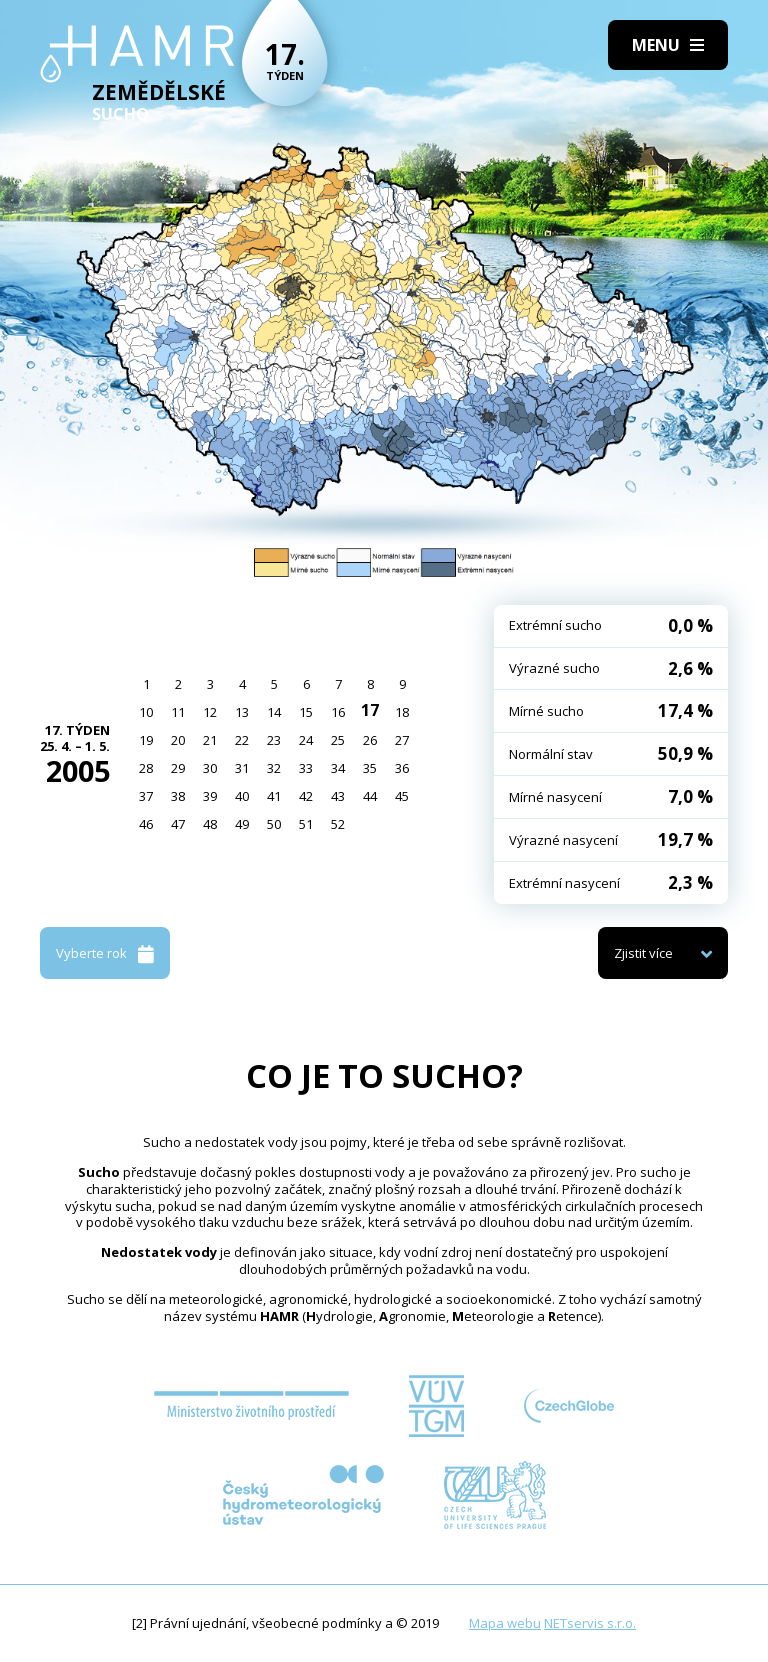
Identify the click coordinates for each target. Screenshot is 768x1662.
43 (338, 796)
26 (370, 740)
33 (306, 768)
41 (274, 796)
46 (146, 824)
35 (370, 768)
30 (210, 768)
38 (178, 796)
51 (306, 824)
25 (338, 740)
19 (146, 740)
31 (242, 768)
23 (274, 740)
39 (210, 796)
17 (370, 710)
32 (274, 768)
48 (210, 824)
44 (370, 796)
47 (178, 824)
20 (178, 740)
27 (402, 740)
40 (242, 796)
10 (146, 712)
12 (210, 712)
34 (338, 768)
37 (146, 796)
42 (306, 796)
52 (338, 824)
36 (402, 768)
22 (242, 740)
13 (242, 712)
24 (306, 740)
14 (274, 712)
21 (210, 740)
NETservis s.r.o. (590, 1623)
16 (338, 712)
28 (146, 768)
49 (242, 824)
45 (402, 796)
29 (178, 768)
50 (274, 824)
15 (306, 712)
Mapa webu (505, 1623)
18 (402, 712)
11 (178, 712)
